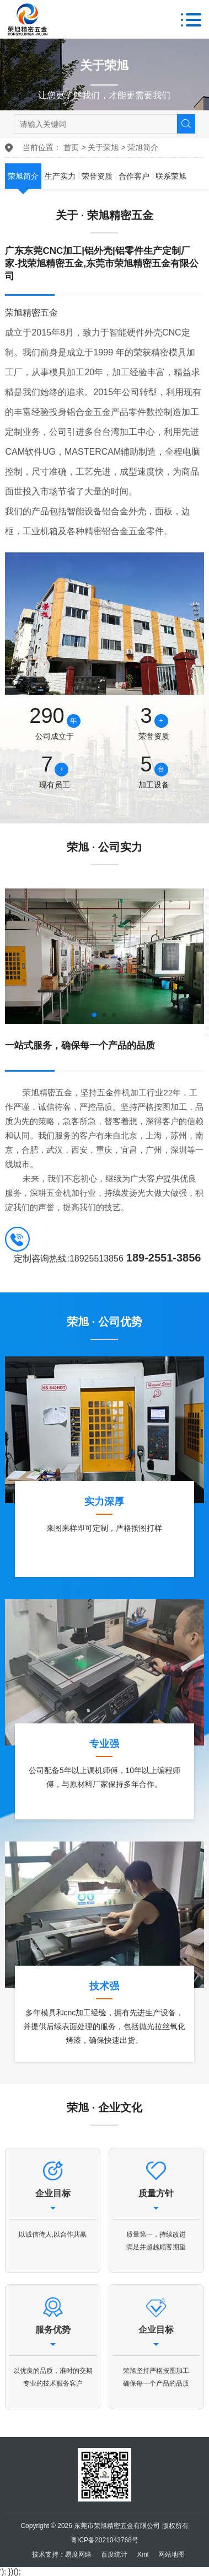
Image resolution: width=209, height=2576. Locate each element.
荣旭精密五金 (31, 312)
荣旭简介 (142, 147)
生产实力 (60, 176)
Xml (143, 2554)
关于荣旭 (103, 147)
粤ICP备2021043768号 (104, 2540)
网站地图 (171, 2554)
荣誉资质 (97, 176)
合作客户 (134, 176)
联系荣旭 (171, 176)
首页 (71, 147)
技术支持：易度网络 (62, 2554)
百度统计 (114, 2554)
